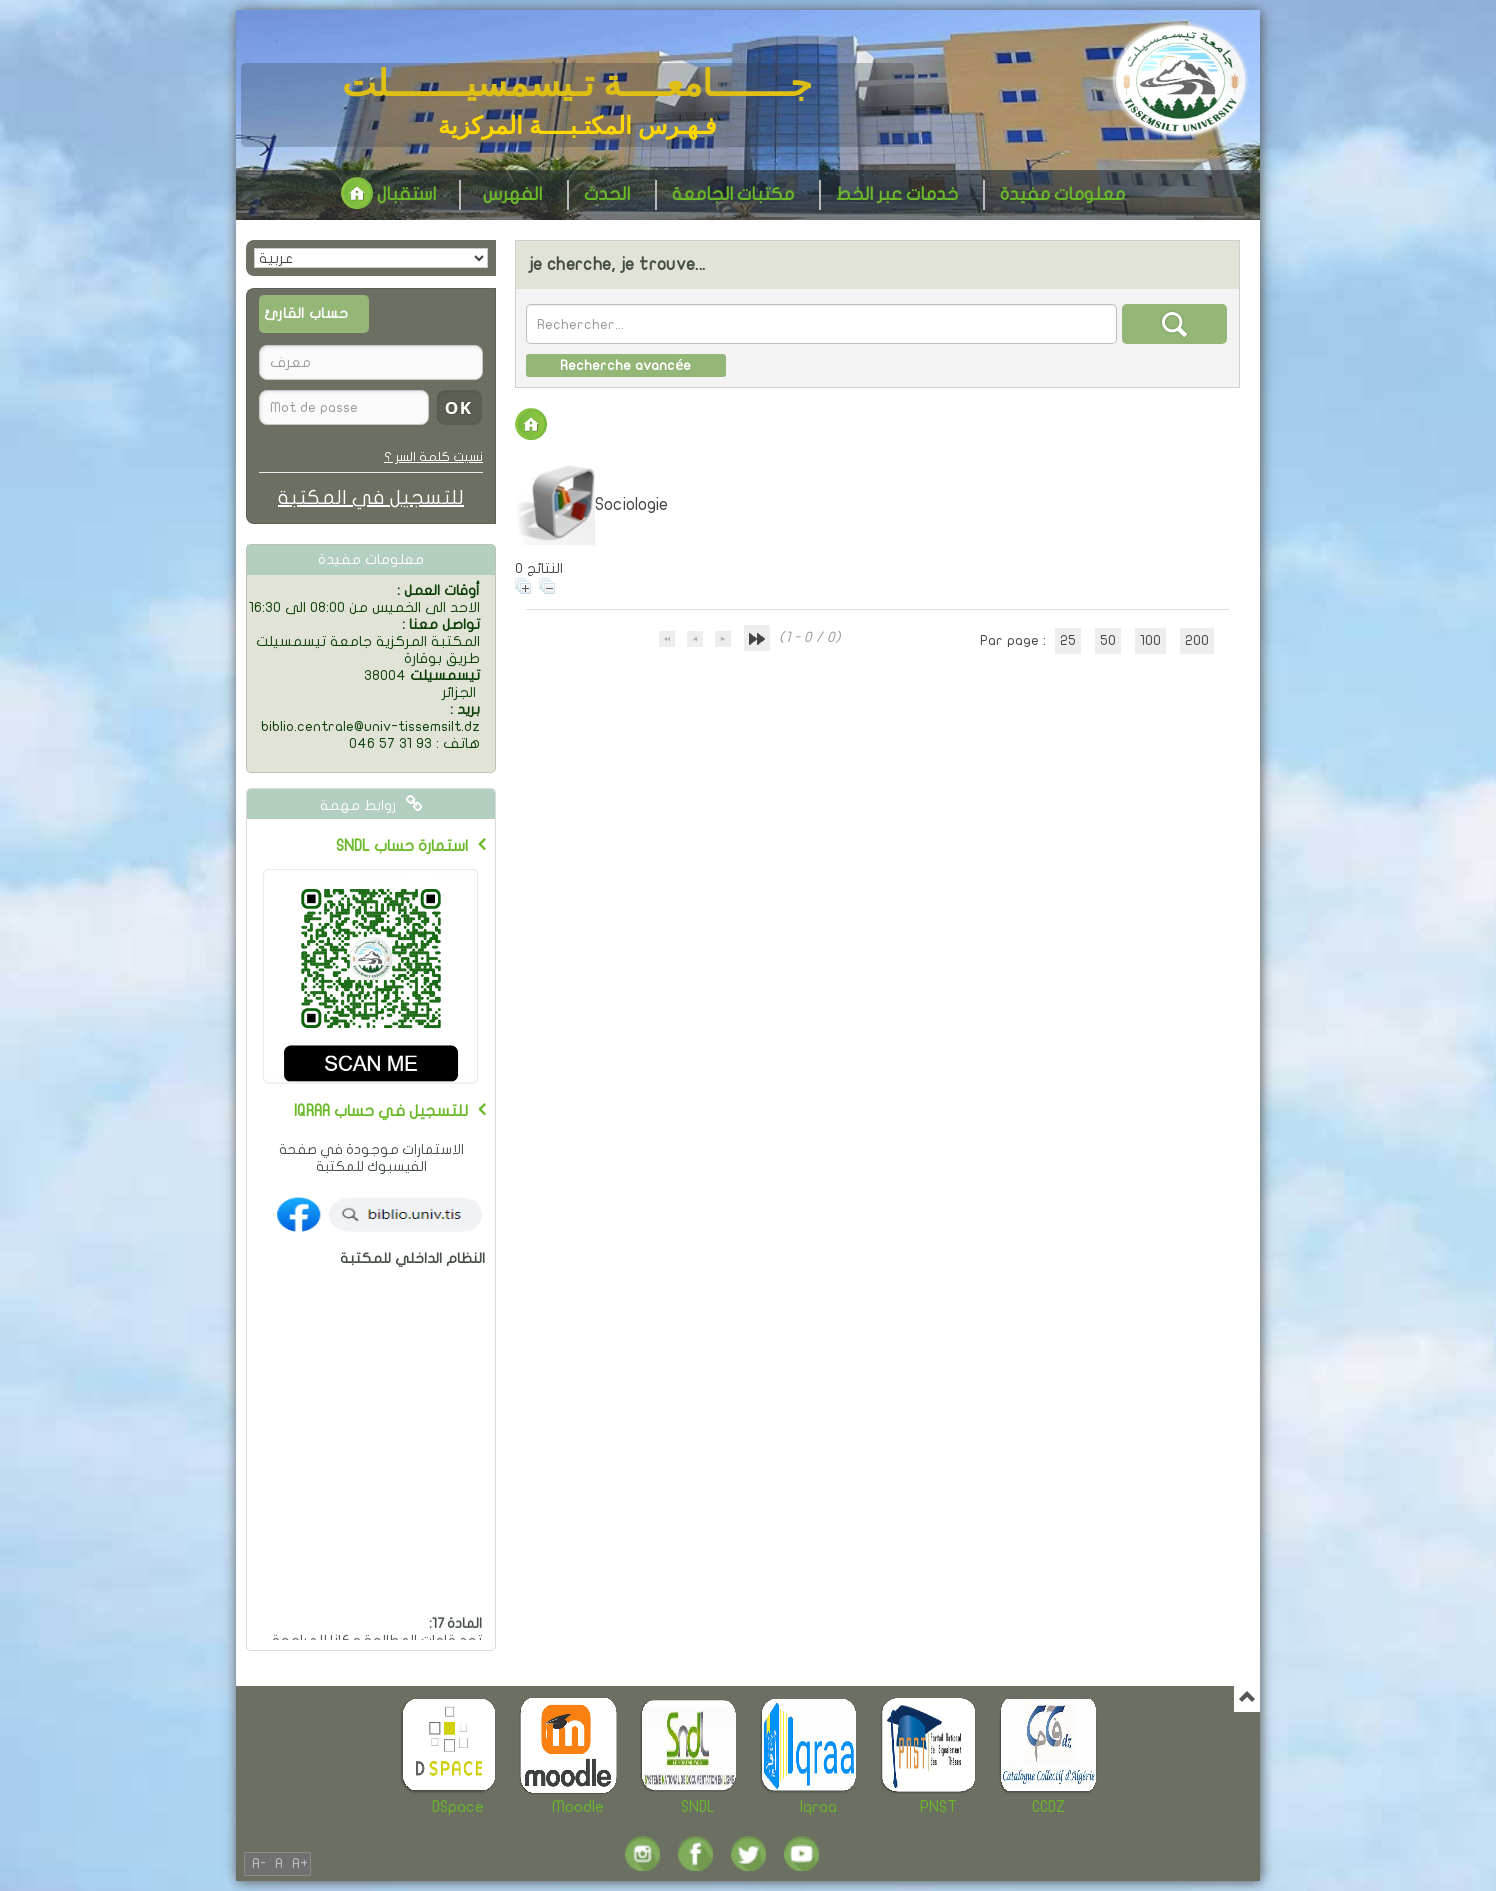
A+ (300, 1863)
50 (1108, 640)
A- (259, 1863)
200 (1197, 640)
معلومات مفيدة (1062, 194)
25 (1068, 640)
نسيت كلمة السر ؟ (433, 457)
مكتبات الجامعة (733, 194)
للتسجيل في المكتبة (371, 497)
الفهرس (512, 194)
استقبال (388, 194)
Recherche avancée (625, 365)
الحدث (607, 194)
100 (1150, 640)
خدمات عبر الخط (897, 194)
